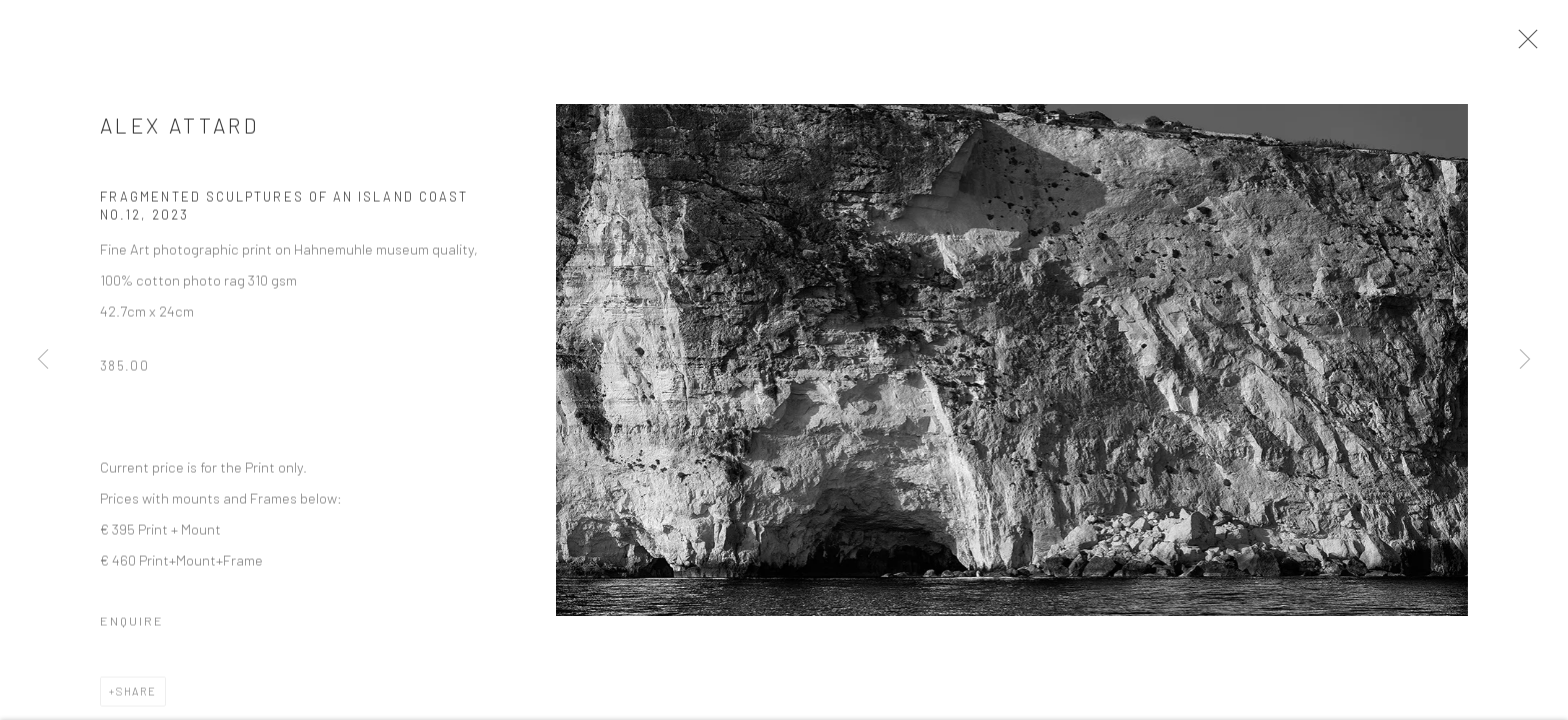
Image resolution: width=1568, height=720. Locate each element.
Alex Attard (179, 131)
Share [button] (136, 697)
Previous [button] (43, 360)
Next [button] (1525, 360)
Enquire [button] (132, 627)
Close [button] (1530, 45)
